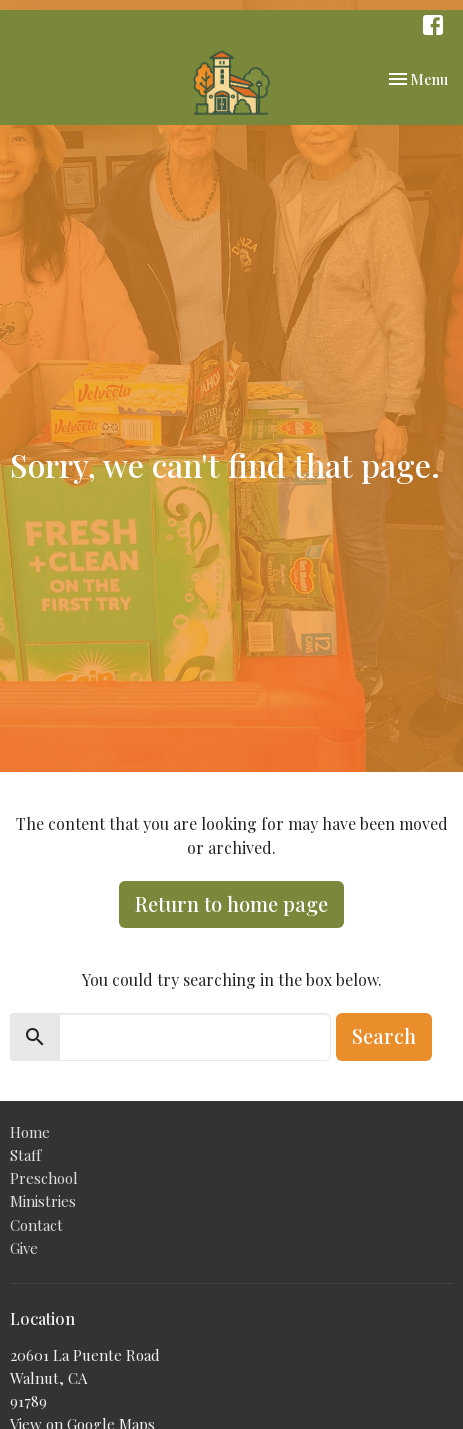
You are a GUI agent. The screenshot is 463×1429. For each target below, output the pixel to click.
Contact (36, 1225)
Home (30, 1132)
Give (24, 1248)
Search (384, 1035)
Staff (25, 1155)
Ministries (43, 1201)
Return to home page (231, 903)
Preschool (44, 1178)
